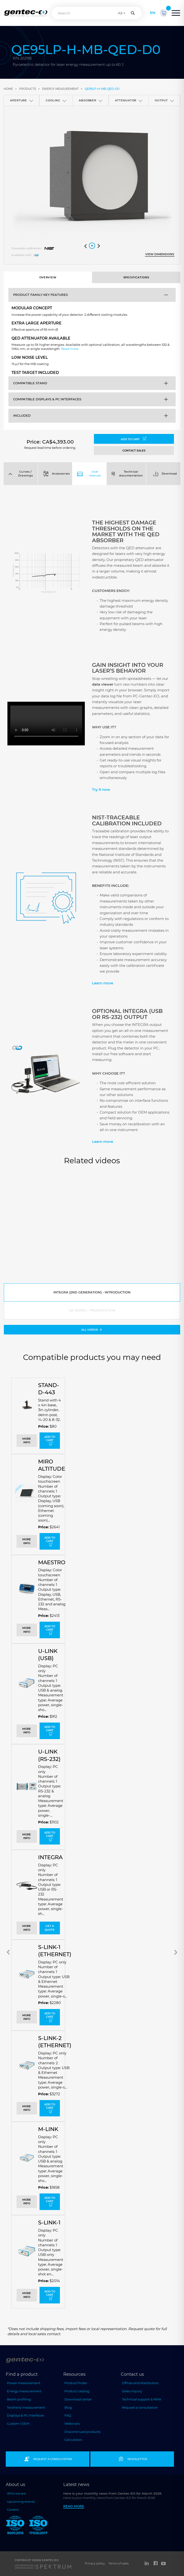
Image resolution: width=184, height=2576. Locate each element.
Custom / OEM (18, 2423)
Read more (69, 349)
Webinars (72, 2423)
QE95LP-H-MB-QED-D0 (102, 89)
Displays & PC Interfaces (25, 2415)
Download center (78, 2399)
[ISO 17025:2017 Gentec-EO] (38, 2526)
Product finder (75, 2383)
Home (8, 89)
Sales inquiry (132, 2391)
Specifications (136, 277)
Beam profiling (19, 2399)
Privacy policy (95, 2563)
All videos (92, 1329)
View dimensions (159, 254)
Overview (47, 277)
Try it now (101, 789)
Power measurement (23, 2383)
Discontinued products (82, 2432)
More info (26, 1440)
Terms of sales (119, 2563)
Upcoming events (21, 2501)
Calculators (73, 2440)
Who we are (16, 2493)
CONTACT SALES (133, 450)
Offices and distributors (140, 2383)
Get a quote (50, 1927)
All (120, 13)
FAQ (67, 2415)
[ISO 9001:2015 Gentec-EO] (15, 2526)
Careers (13, 2509)
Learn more (102, 983)
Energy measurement (60, 89)
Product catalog (76, 2391)
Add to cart (134, 439)
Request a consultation (140, 2407)
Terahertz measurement (26, 2407)
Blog (68, 2407)
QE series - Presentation (92, 1310)
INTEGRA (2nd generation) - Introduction (92, 1292)
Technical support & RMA (141, 2399)
